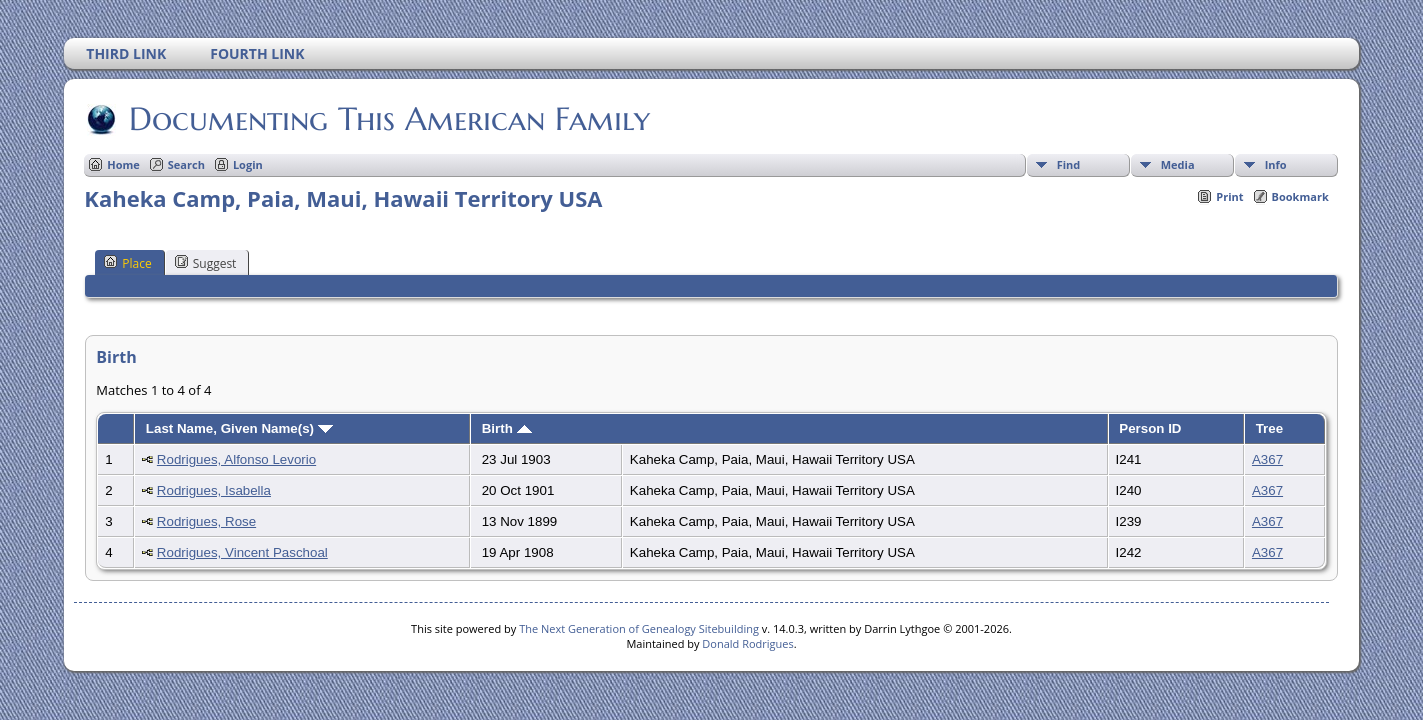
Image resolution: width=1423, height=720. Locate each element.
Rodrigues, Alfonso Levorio (236, 459)
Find (1069, 164)
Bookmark (1300, 196)
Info (1276, 164)
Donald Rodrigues (747, 643)
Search (186, 164)
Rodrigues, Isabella (214, 490)
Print (1229, 196)
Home (123, 164)
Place (127, 263)
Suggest (206, 263)
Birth (507, 428)
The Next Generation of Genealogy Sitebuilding (639, 628)
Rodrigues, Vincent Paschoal (242, 552)
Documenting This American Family (388, 119)
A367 (1267, 459)
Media (1178, 164)
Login (248, 164)
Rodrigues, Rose (206, 521)
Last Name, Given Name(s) (239, 428)
